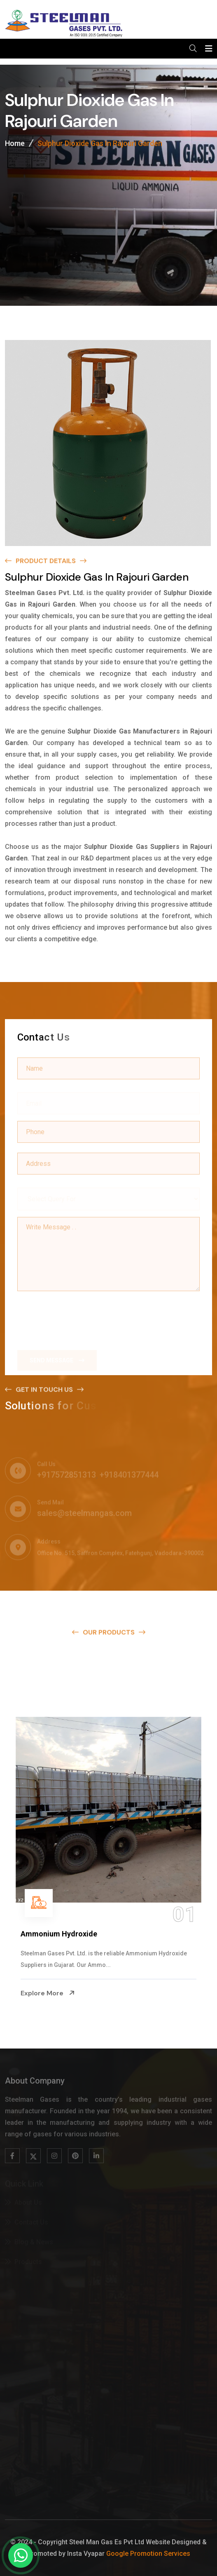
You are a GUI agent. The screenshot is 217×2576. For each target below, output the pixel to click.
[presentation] (79, 1316)
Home (15, 145)
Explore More (48, 1992)
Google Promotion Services (148, 2553)
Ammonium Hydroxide (59, 1933)
